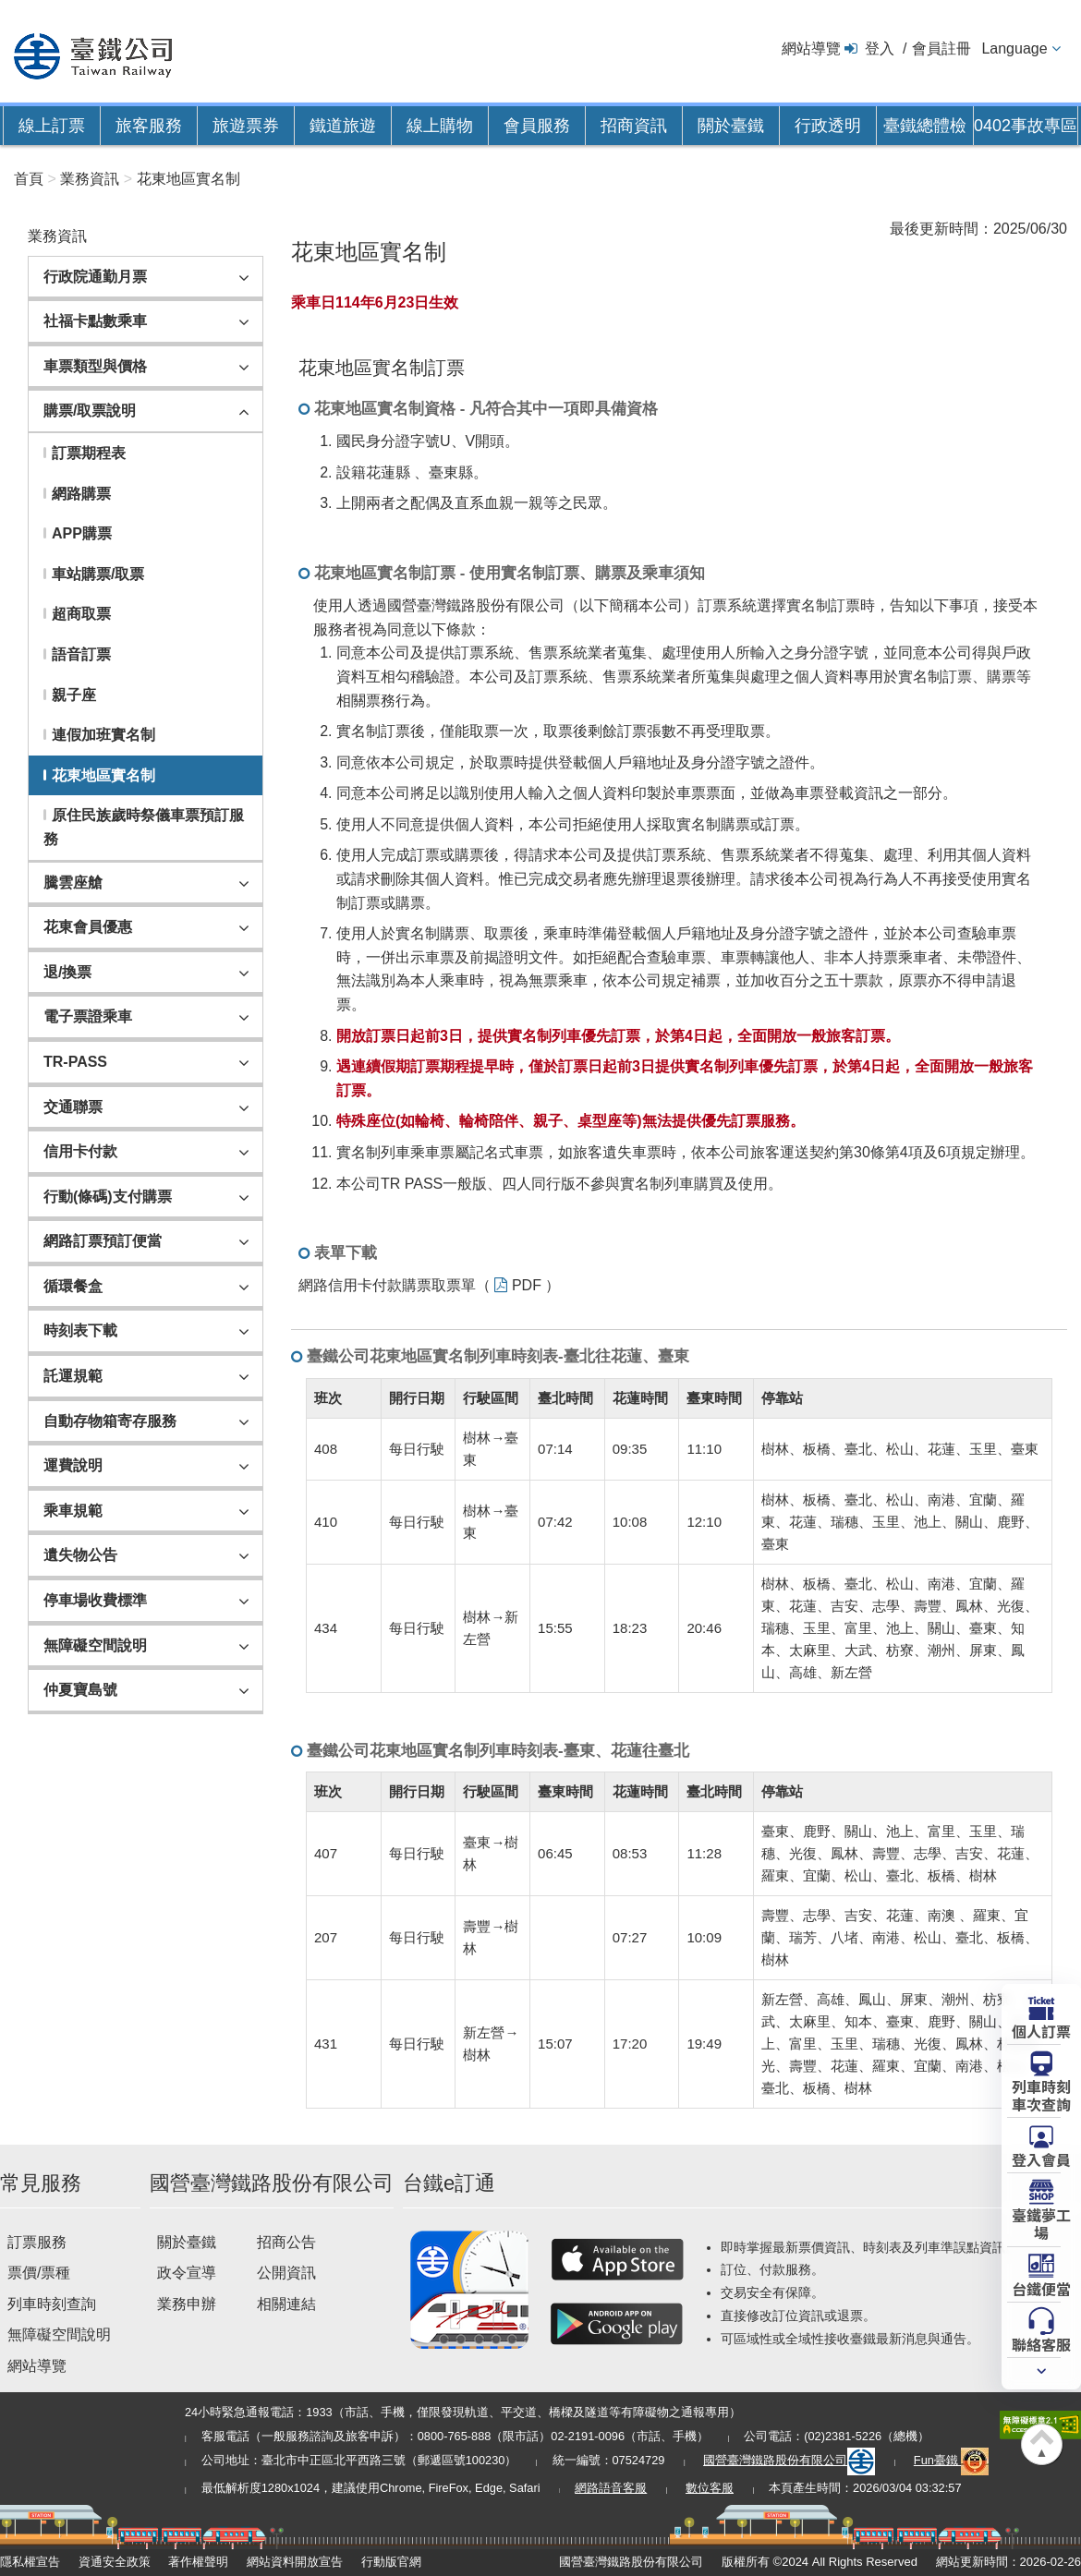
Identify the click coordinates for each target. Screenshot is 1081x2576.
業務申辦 (186, 2304)
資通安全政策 (115, 2562)
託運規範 (73, 1376)
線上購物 (440, 125)
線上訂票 (51, 125)
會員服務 (537, 125)
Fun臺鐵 (952, 2460)
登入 (879, 48)
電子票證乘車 (87, 1016)
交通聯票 (73, 1107)
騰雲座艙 (73, 882)
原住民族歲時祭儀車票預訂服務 (143, 827)
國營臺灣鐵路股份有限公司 (789, 2460)
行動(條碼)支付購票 (107, 1196)
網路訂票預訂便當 (102, 1241)
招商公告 (286, 2242)
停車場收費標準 (95, 1600)
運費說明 (73, 1465)
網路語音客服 (611, 2488)
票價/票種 (38, 2272)
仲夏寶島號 (80, 1690)
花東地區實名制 (188, 179)
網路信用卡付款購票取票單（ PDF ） (429, 1285)
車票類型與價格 (95, 366)
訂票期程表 (89, 453)
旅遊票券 (246, 125)
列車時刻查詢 (51, 2304)
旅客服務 (148, 125)
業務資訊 (89, 179)
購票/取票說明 (89, 410)
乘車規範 (73, 1510)
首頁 (28, 179)
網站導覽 (811, 48)
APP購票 (82, 533)
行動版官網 (391, 2562)
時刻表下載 (80, 1330)
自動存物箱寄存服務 (109, 1421)
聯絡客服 (1041, 2343)
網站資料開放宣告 (295, 2562)
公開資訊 (286, 2272)
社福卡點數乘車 (95, 321)
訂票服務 (37, 2242)
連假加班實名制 (103, 735)
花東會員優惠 (87, 927)
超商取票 (81, 614)
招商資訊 (634, 125)
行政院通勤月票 (95, 276)
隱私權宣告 (30, 2562)
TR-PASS (75, 1062)
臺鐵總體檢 (924, 125)
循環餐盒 (73, 1286)
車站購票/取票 (98, 574)
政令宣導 (186, 2272)
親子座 (74, 695)
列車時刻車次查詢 (1041, 2094)
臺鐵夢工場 (1041, 2223)
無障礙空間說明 (95, 1645)
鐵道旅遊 (343, 125)
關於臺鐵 (731, 125)
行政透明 (828, 125)
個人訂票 (1041, 2030)
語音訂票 (81, 654)
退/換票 (67, 972)
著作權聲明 (198, 2562)
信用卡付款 (80, 1151)
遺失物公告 (80, 1555)
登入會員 (1041, 2158)
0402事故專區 (1025, 125)
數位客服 (710, 2488)
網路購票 (81, 494)
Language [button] (1014, 48)
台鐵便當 (1041, 2288)
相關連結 (286, 2304)
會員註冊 (941, 48)
